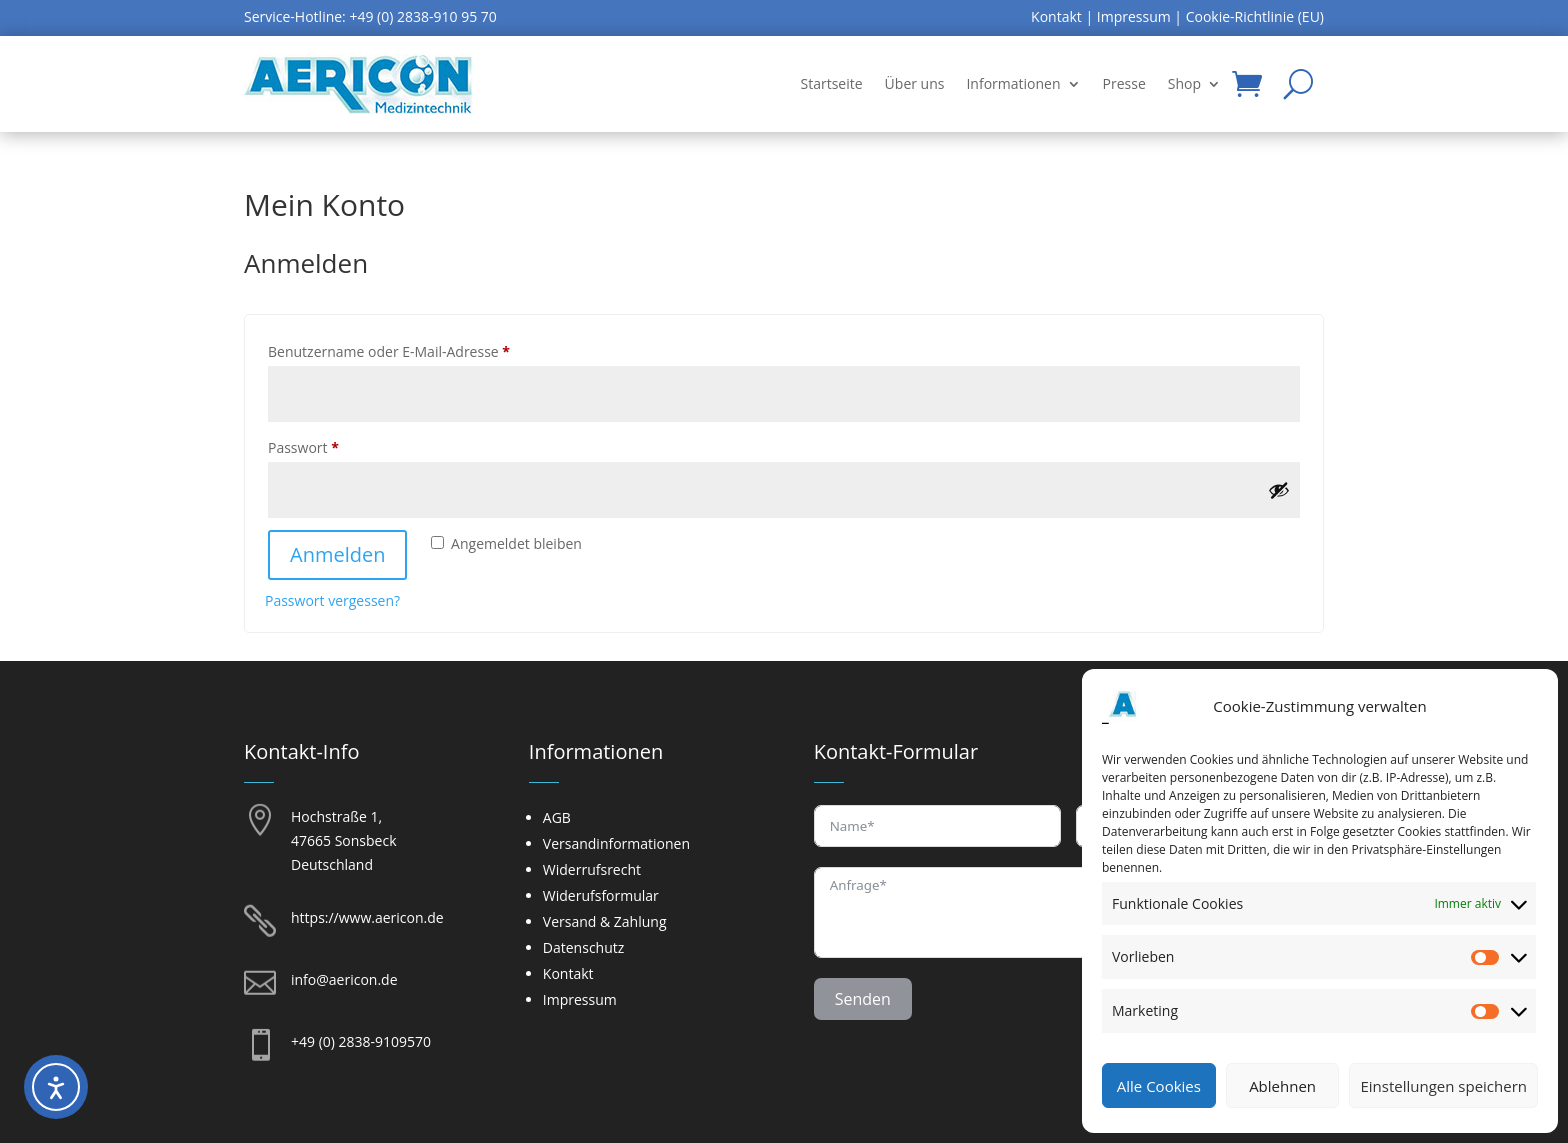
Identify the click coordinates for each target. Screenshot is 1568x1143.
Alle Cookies (1159, 1086)
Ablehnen (1282, 1086)
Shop (1184, 83)
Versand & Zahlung (605, 921)
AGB (557, 817)
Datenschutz (583, 947)
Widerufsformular (601, 895)
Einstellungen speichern (1443, 1086)
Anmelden (337, 554)
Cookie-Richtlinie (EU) (1255, 16)
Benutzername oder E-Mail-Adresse (427, 349)
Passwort (341, 445)
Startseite (832, 83)
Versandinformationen (616, 843)
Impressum (1134, 16)
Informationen (1013, 83)
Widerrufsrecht (592, 869)
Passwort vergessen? (332, 600)
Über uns (915, 83)
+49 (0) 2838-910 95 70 (422, 16)
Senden (863, 999)
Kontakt (1056, 16)
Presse (1124, 83)
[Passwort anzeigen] (1279, 490)
